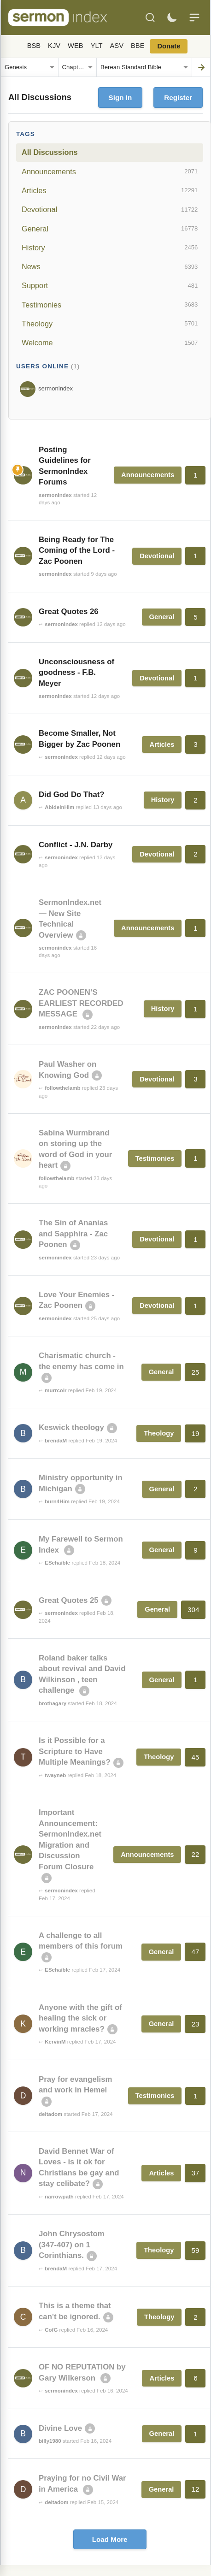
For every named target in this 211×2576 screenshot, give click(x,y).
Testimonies (110, 304)
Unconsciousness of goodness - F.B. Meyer (76, 672)
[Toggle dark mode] (172, 17)
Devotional (110, 209)
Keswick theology (71, 1427)
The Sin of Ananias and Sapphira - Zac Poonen (73, 1233)
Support (110, 285)
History (110, 247)
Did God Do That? (72, 794)
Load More (110, 2539)
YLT (97, 45)
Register (178, 97)
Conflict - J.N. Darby (75, 844)
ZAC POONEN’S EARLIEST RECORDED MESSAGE (81, 1003)
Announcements (110, 171)
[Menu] (194, 17)
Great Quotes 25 (69, 1600)
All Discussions (49, 152)
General (110, 228)
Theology (110, 323)
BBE (137, 45)
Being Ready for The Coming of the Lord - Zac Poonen (77, 550)
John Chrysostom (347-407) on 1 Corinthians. (72, 2244)
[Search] (150, 17)
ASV (116, 45)
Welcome (110, 343)
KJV (54, 45)
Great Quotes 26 (69, 611)
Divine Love (60, 2428)
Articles (110, 190)
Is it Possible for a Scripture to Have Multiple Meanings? (75, 1751)
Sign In (120, 97)
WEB (75, 45)
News (110, 267)
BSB (34, 45)
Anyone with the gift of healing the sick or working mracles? (80, 2018)
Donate (168, 46)
